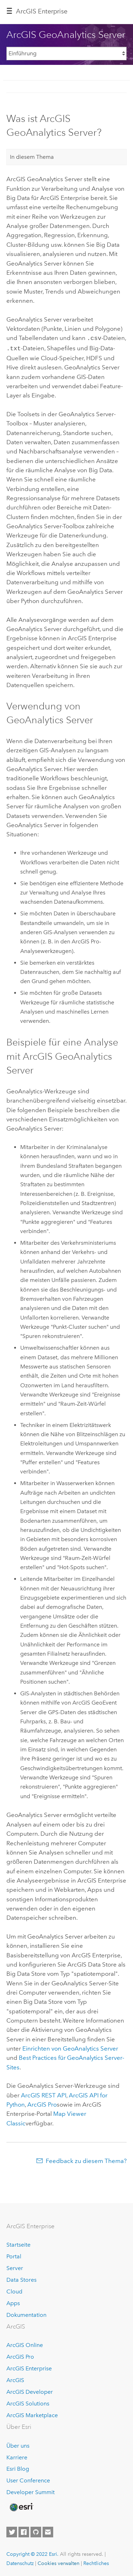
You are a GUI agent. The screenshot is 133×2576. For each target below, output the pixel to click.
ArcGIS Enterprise (41, 11)
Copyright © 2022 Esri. (32, 2552)
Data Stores (21, 2278)
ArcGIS (15, 2378)
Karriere (16, 2456)
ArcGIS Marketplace (32, 2413)
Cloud (14, 2290)
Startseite (18, 2243)
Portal (13, 2255)
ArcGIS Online (24, 2344)
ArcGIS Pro (20, 2355)
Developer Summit (30, 2491)
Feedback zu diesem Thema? (86, 2159)
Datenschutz (20, 2562)
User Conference (28, 2479)
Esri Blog (17, 2467)
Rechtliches (96, 2562)
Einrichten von (70, 2047)
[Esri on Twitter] (11, 2530)
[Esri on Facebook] (23, 2530)
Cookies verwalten (58, 2562)
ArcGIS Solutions (27, 2402)
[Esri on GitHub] (36, 2530)
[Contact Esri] (48, 2530)
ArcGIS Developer (29, 2390)
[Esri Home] (21, 2505)
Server (14, 2266)
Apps (13, 2301)
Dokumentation (26, 2313)
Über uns (17, 2444)
